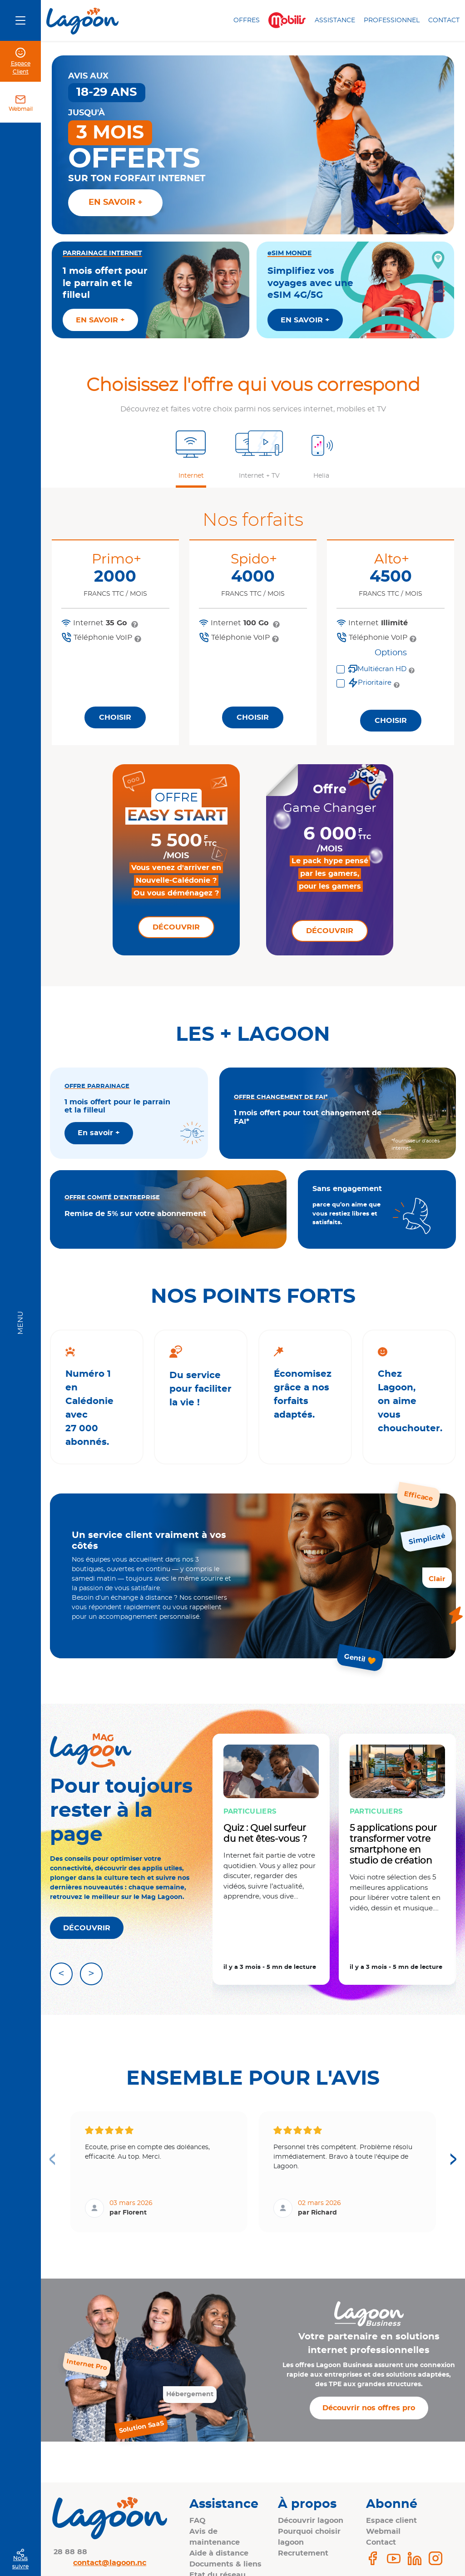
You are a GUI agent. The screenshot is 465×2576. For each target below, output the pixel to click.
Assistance (335, 20)
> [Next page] (453, 2158)
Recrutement (303, 2553)
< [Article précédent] (61, 1973)
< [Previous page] (52, 2158)
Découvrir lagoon (310, 2520)
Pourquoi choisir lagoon (309, 2537)
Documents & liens (225, 2564)
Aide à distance (218, 2553)
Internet (191, 476)
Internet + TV (259, 476)
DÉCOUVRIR (86, 1928)
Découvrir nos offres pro (368, 2408)
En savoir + (99, 1133)
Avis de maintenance (214, 2537)
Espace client (391, 2520)
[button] (190, 454)
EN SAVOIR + (100, 320)
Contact (444, 20)
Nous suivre (20, 2562)
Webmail (21, 109)
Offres (246, 20)
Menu (20, 1323)
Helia (321, 476)
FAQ (197, 2520)
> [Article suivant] (91, 1973)
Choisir (115, 717)
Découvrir (176, 927)
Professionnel (392, 20)
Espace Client (20, 67)
